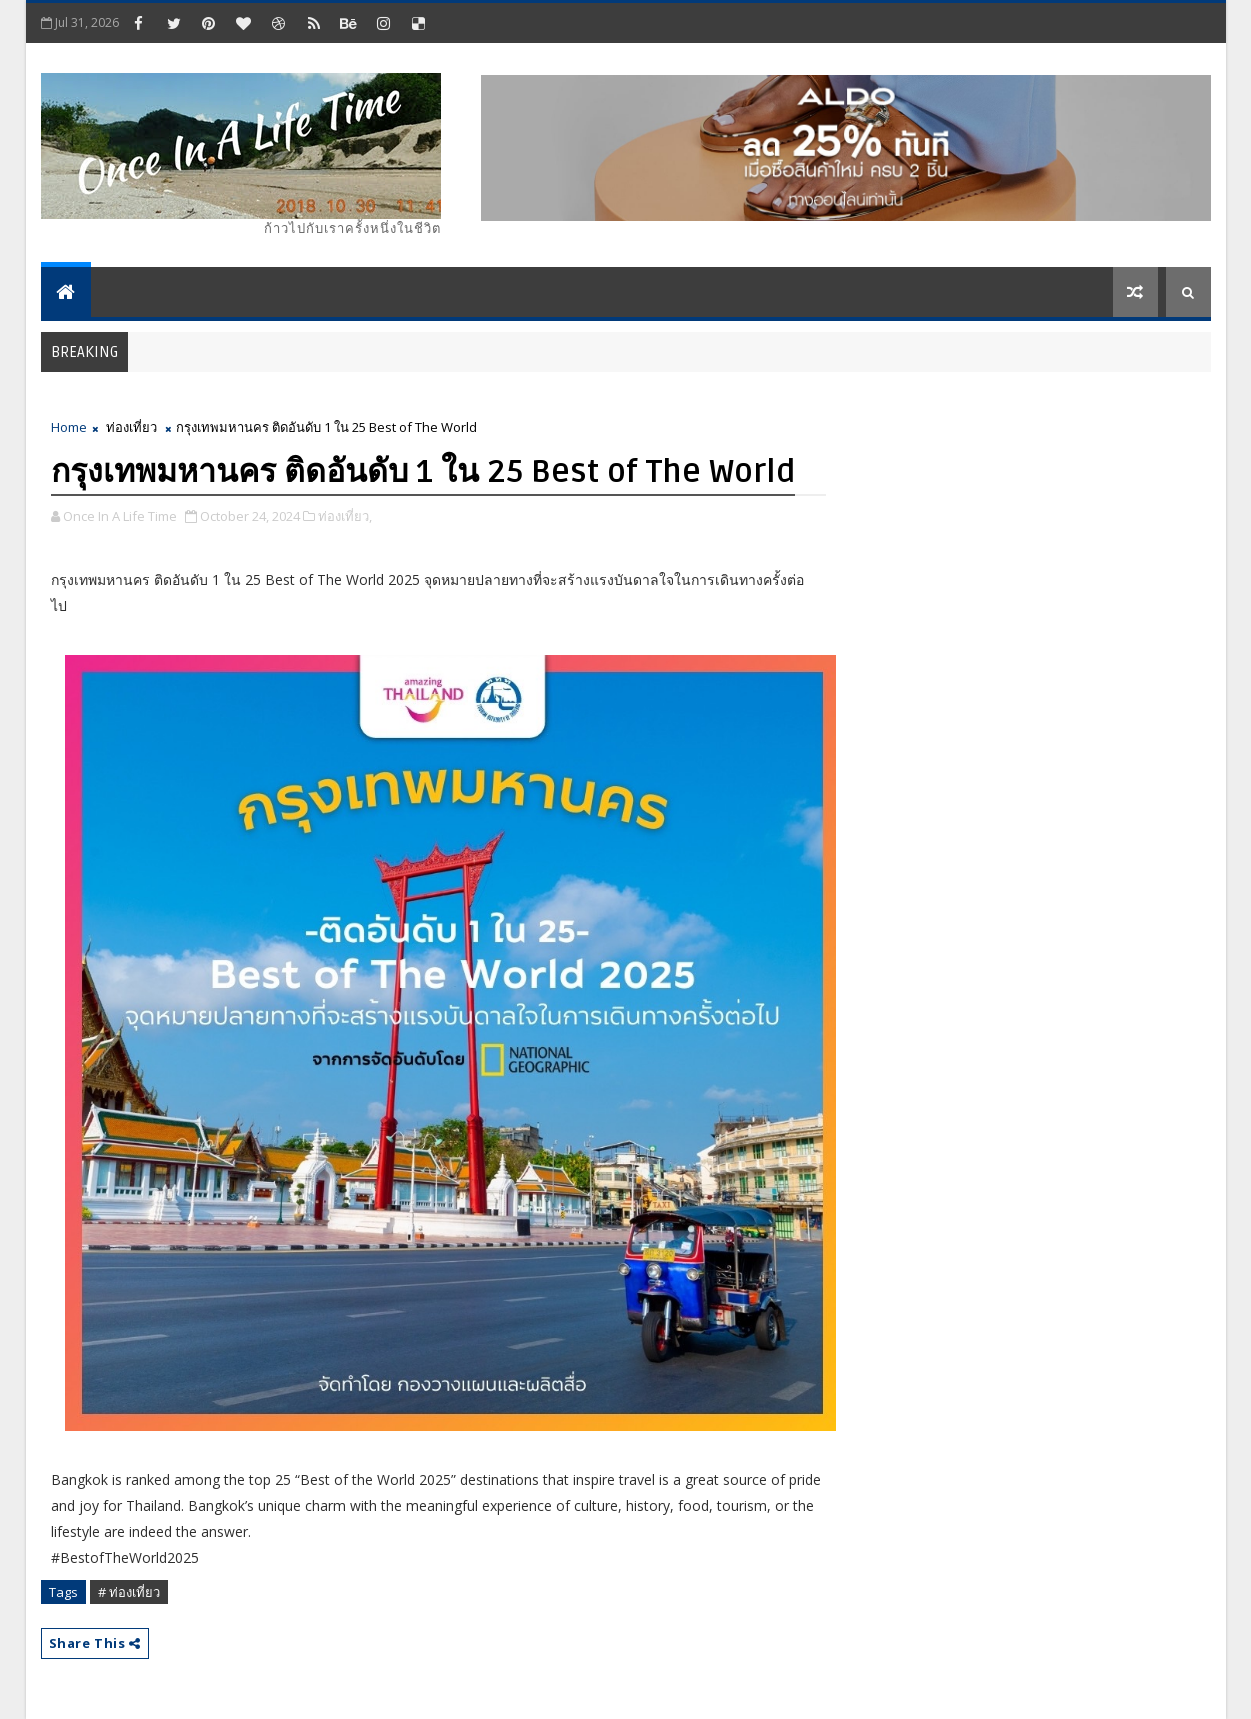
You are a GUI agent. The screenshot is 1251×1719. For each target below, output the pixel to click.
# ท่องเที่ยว (129, 1592)
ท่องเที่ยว (131, 427)
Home (69, 427)
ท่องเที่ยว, (345, 516)
